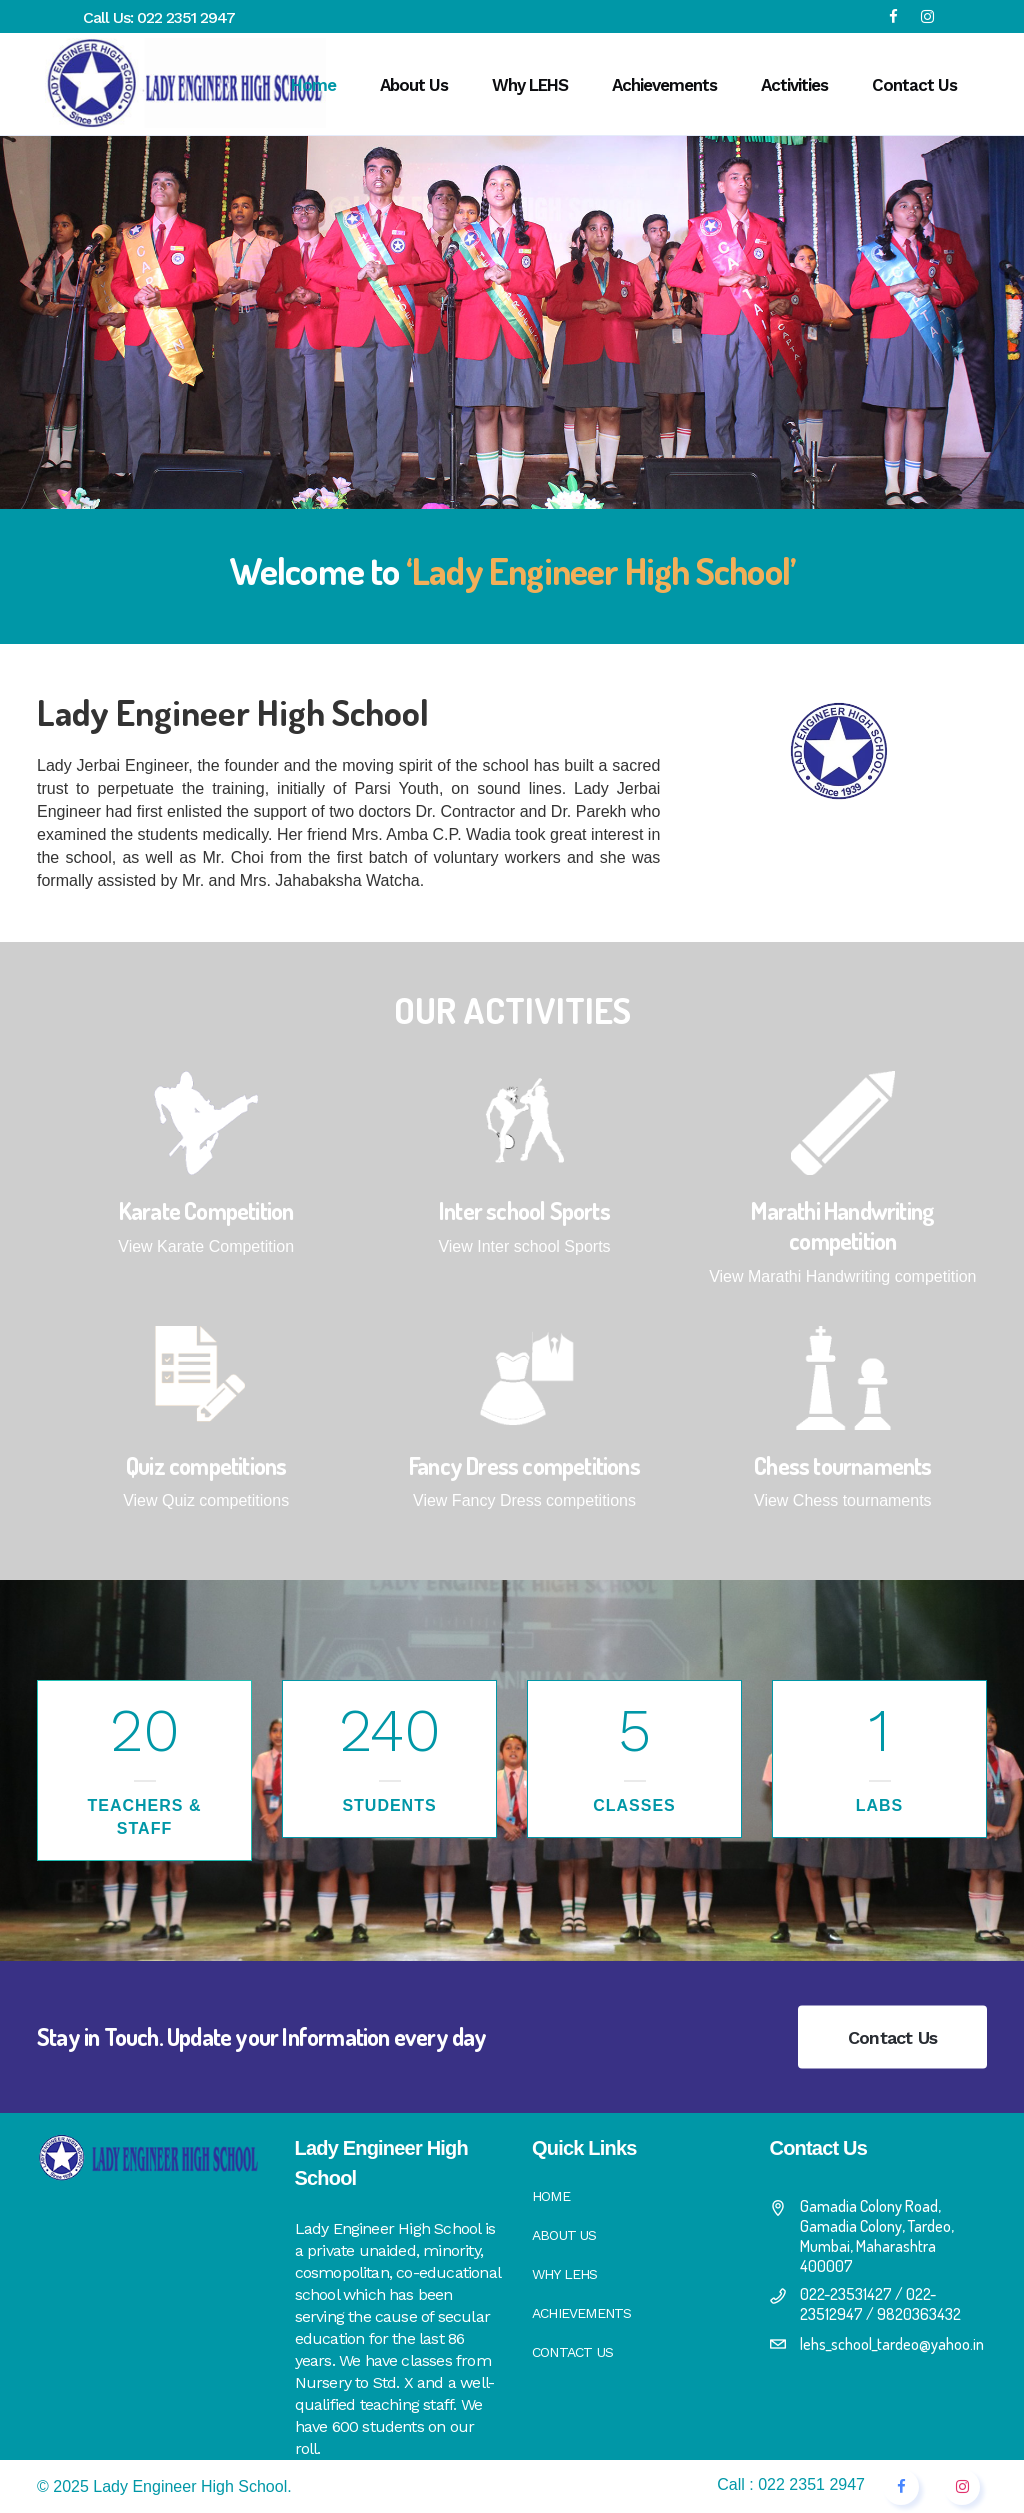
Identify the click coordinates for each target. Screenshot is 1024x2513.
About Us (564, 2235)
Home (551, 2196)
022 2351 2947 (186, 17)
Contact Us (892, 2037)
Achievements (581, 2313)
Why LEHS (565, 2274)
